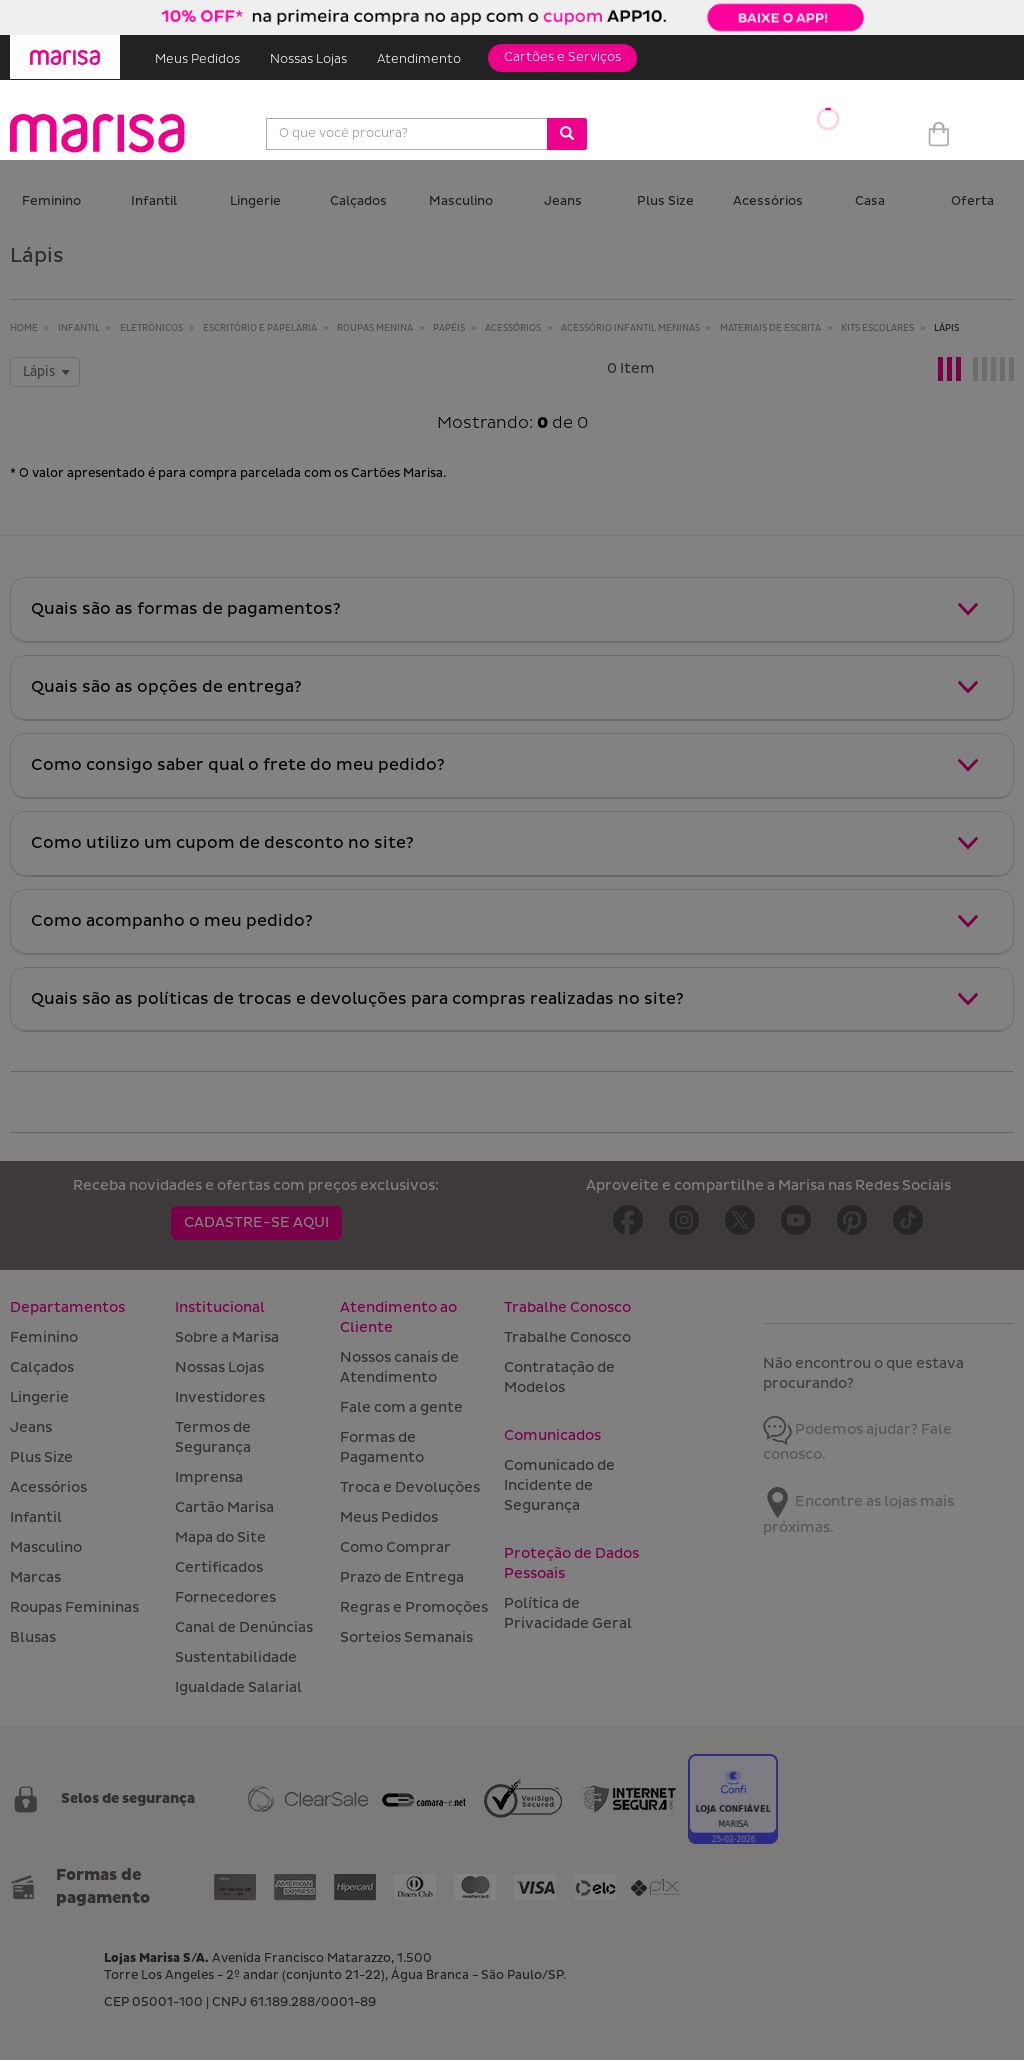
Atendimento (419, 59)
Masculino (461, 201)
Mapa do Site (220, 1537)
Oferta (972, 201)
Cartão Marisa (224, 1507)
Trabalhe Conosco (567, 1337)
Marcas (35, 1577)
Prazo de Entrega (402, 1577)
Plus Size (665, 201)
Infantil (154, 201)
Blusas (33, 1637)
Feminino (51, 201)
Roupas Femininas (74, 1607)
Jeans (563, 201)
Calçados (358, 201)
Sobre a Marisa (227, 1337)
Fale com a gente (401, 1407)
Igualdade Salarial (238, 1687)
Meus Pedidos (197, 59)
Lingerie (255, 201)
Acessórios (768, 201)
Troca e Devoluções (410, 1487)
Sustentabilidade (236, 1657)
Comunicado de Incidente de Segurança (559, 1485)
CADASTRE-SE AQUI (256, 1222)
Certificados (219, 1567)
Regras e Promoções (414, 1607)
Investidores (220, 1397)
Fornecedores (225, 1597)
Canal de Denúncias (244, 1627)
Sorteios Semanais (406, 1637)
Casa (870, 201)
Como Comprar (395, 1547)
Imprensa (209, 1477)
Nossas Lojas (308, 59)
